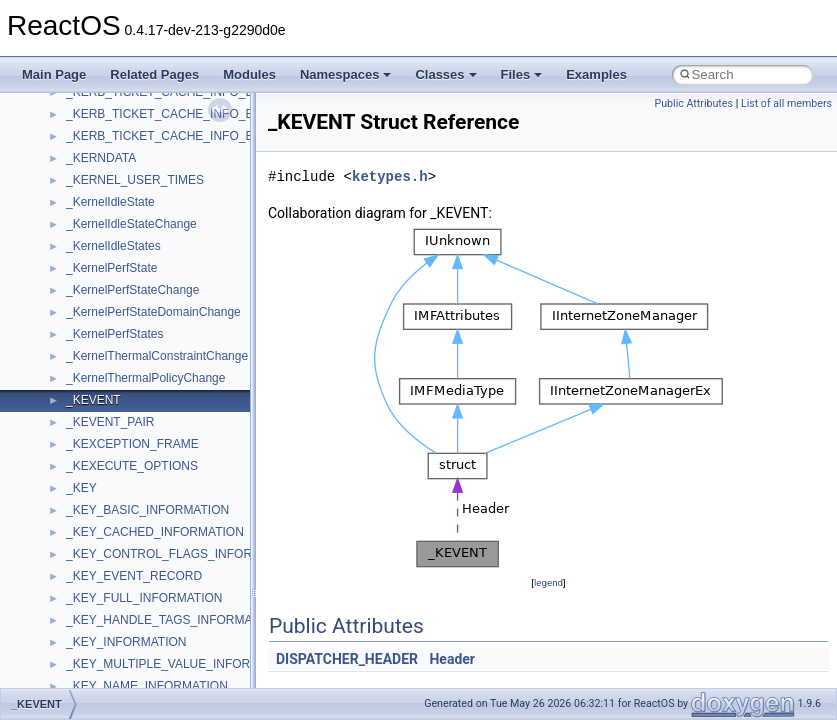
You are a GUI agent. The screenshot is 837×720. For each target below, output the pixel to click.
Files (522, 74)
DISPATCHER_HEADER (347, 659)
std (74, 475)
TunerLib (89, 629)
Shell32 (86, 431)
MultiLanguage (105, 211)
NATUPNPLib (102, 233)
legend (548, 582)
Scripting (89, 387)
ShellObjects (99, 453)
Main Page (54, 74)
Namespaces (346, 74)
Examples (596, 74)
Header (452, 659)
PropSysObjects (109, 277)
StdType (88, 519)
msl (75, 123)
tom (76, 607)
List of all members (786, 103)
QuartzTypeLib (105, 343)
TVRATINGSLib (108, 651)
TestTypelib (96, 563)
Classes (445, 74)
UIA (76, 673)
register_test (99, 365)
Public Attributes (693, 103)
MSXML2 (90, 189)
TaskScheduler (105, 541)
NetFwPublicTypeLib (120, 255)
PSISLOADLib (104, 299)
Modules (249, 74)
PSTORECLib (103, 321)
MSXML (87, 167)
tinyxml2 (88, 585)
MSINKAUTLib (105, 101)
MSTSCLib (95, 145)
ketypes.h (390, 176)
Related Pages (154, 74)
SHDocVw (93, 409)
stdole (82, 497)
